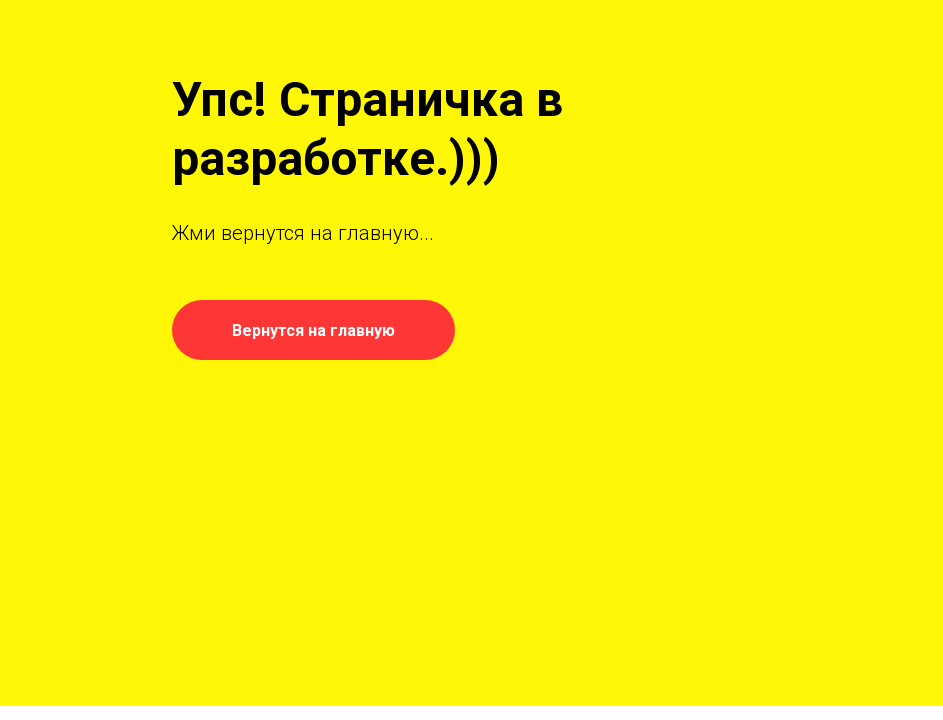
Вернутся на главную (313, 330)
